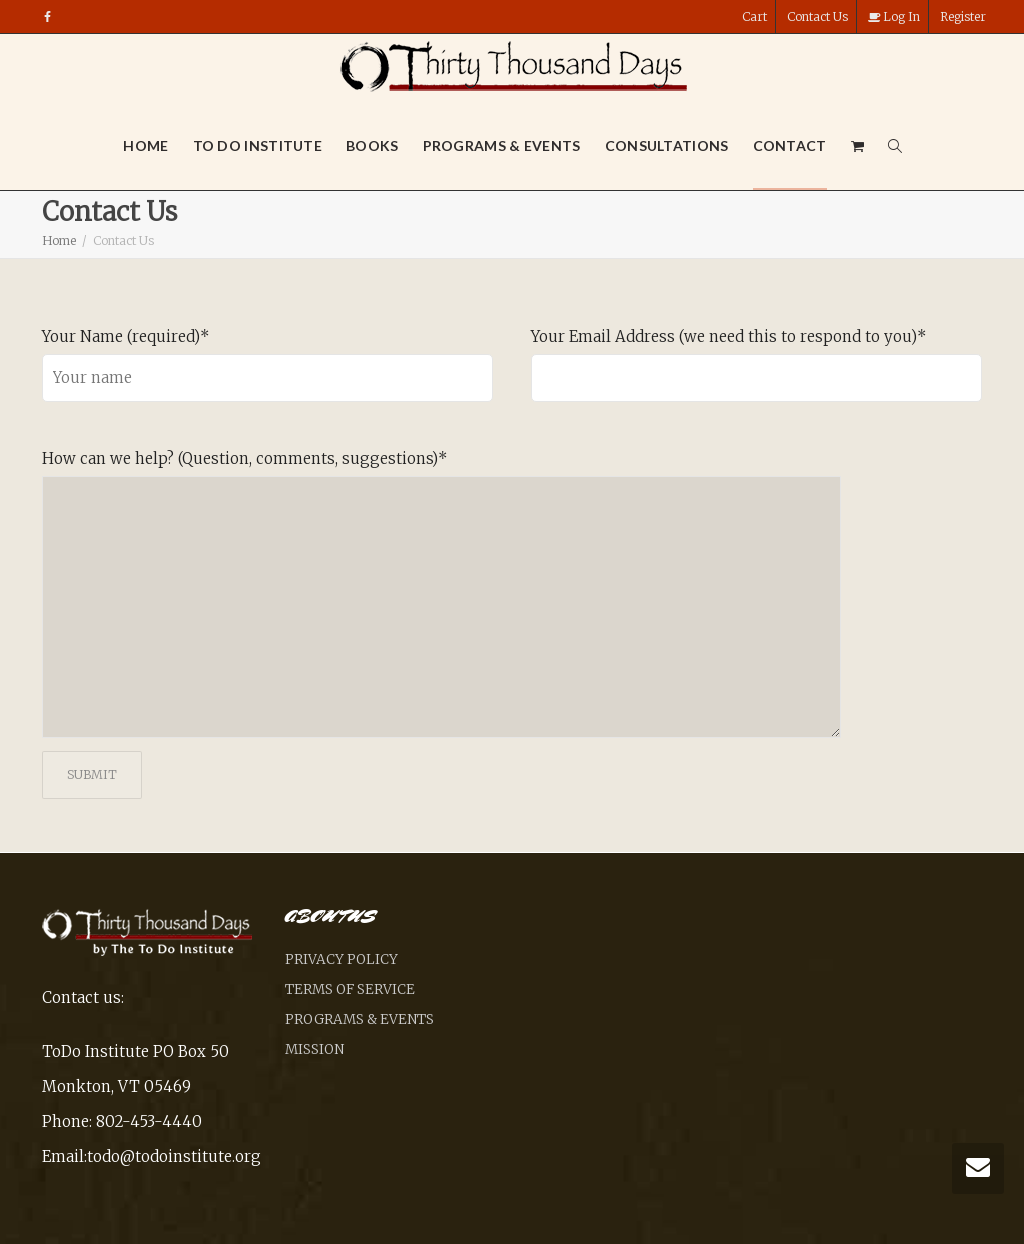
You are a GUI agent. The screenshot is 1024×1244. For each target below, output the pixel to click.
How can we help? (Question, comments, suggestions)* (245, 458)
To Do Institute (258, 145)
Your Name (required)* (126, 336)
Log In (894, 16)
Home (145, 145)
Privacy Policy (341, 959)
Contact (790, 145)
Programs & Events (502, 145)
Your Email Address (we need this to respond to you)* (729, 336)
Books (372, 145)
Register (963, 16)
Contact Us (817, 16)
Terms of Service (350, 989)
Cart (754, 16)
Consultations (667, 145)
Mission (314, 1049)
